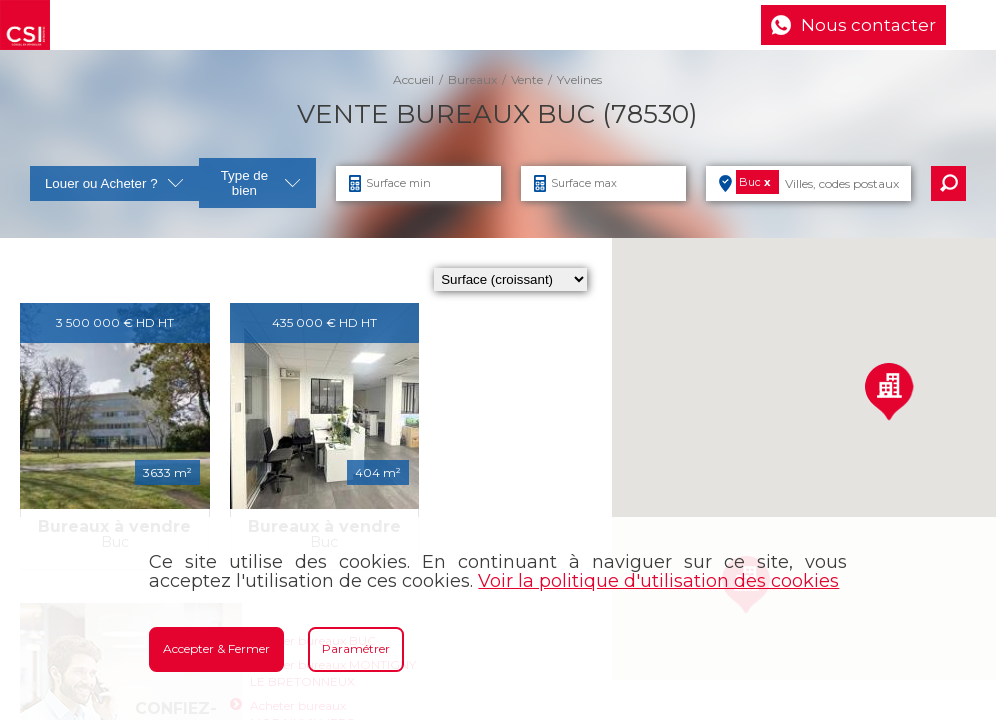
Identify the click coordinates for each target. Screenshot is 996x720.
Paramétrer (356, 648)
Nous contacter (868, 25)
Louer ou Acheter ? (114, 183)
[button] (889, 391)
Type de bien (261, 183)
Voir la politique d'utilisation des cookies (658, 581)
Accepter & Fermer (216, 648)
